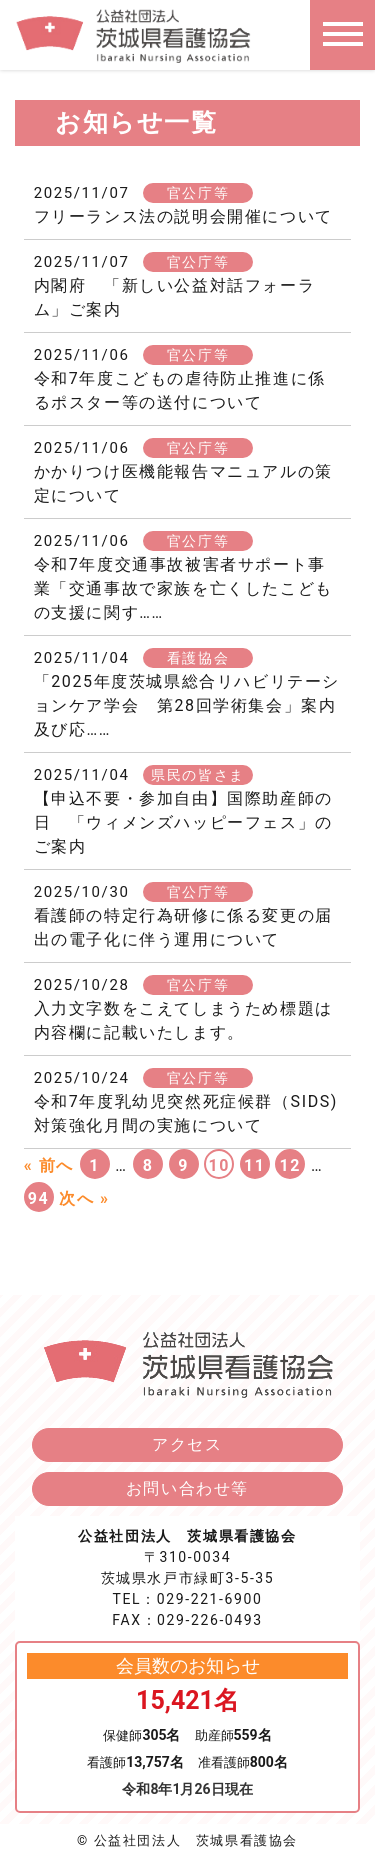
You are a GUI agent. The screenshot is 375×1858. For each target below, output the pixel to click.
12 (291, 1165)
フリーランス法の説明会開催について (183, 216)
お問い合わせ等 (187, 1488)
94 (39, 1198)
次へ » (84, 1198)
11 (255, 1165)
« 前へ (49, 1165)
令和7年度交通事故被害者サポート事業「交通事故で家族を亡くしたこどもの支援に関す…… (183, 588)
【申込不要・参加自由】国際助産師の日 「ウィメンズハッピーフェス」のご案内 (183, 822)
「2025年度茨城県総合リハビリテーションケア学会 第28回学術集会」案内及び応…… (187, 705)
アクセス (187, 1444)
